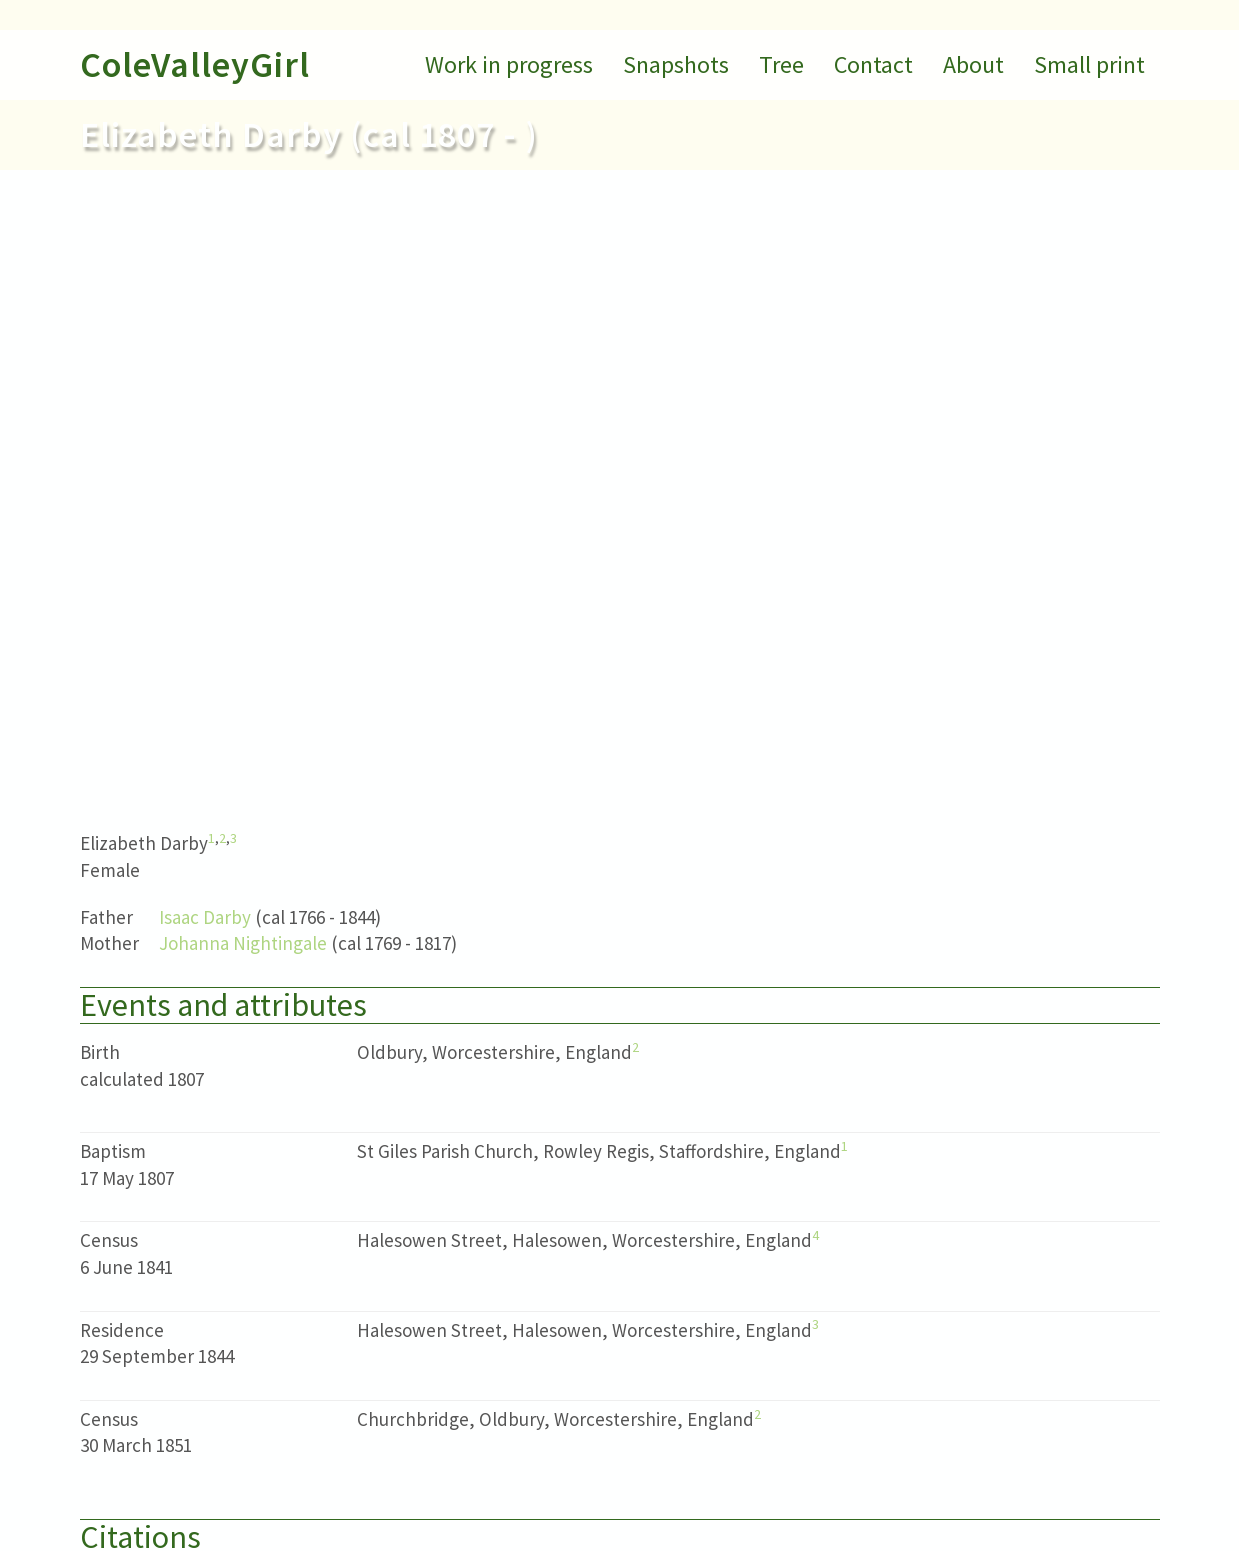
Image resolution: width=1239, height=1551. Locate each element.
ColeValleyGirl (195, 64)
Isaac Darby (205, 917)
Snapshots (676, 64)
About (973, 64)
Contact (873, 64)
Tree (781, 64)
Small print (1089, 64)
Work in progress (509, 64)
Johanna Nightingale (243, 943)
